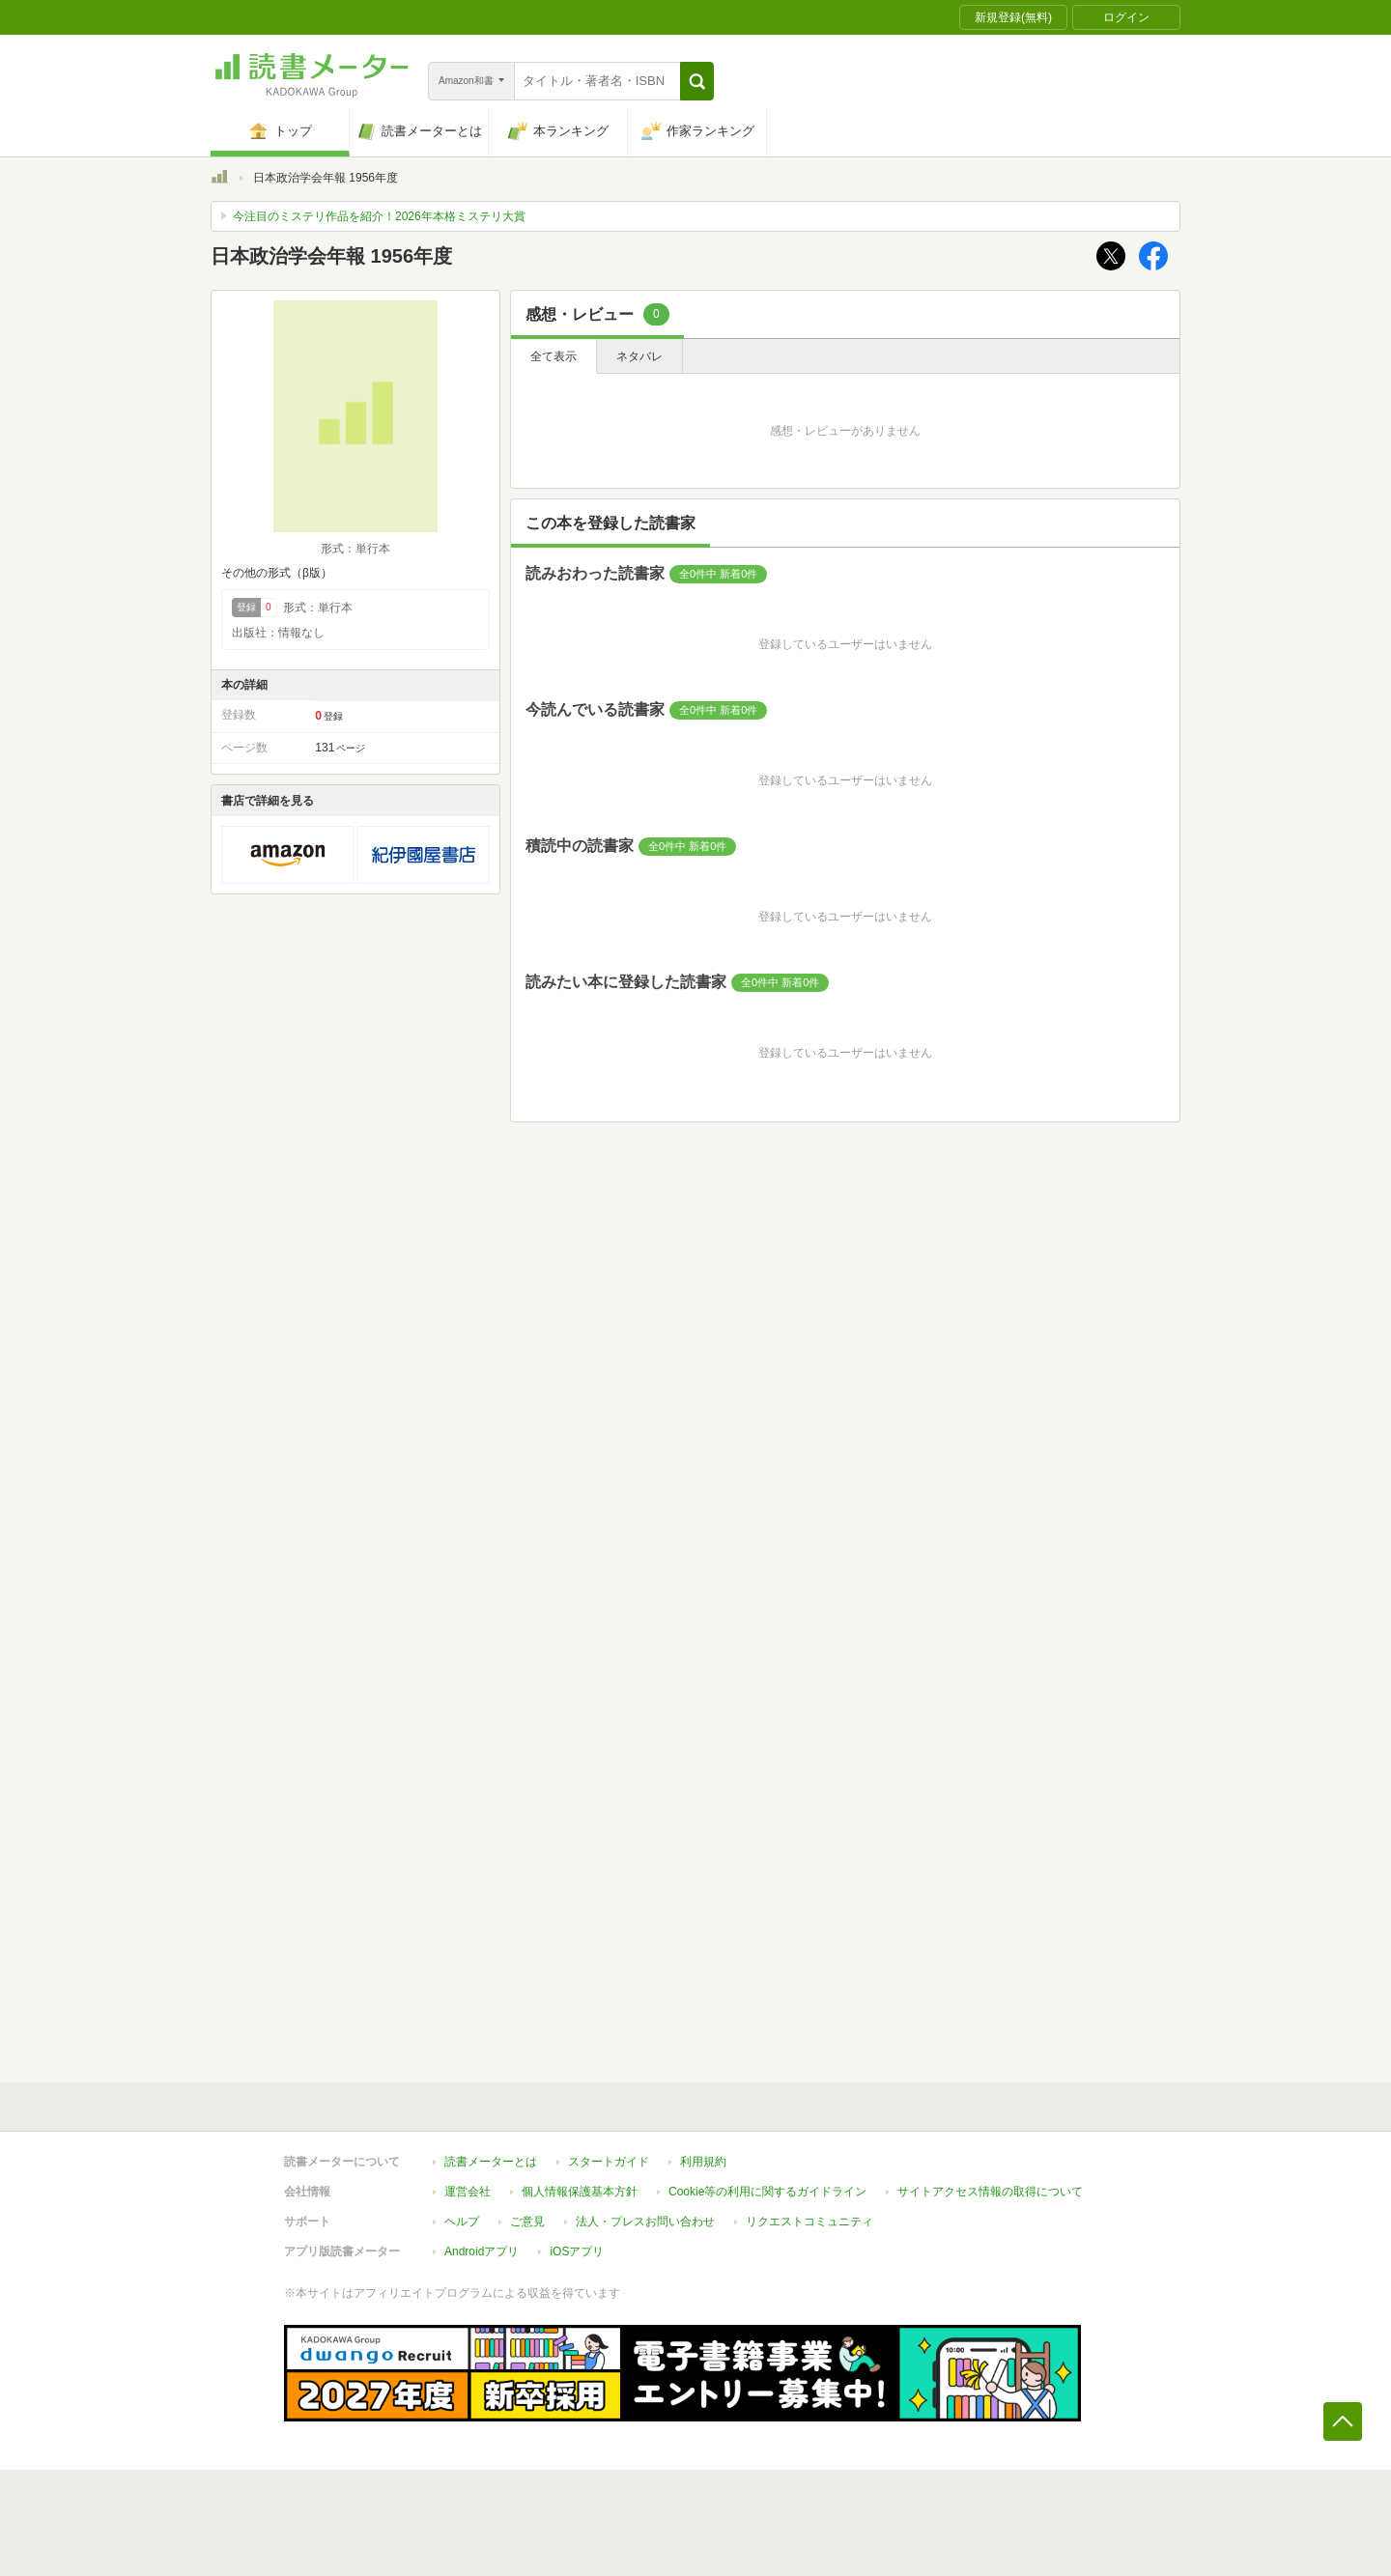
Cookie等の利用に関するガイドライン (767, 2191)
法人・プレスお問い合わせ (645, 2221)
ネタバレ (639, 356)
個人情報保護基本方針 (580, 2191)
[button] (697, 81)
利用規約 (703, 2161)
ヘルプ (461, 2221)
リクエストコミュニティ (809, 2221)
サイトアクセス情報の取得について (990, 2191)
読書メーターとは (490, 2161)
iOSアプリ (577, 2251)
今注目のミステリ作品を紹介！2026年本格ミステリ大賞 (379, 216)
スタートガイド (608, 2161)
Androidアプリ (481, 2251)
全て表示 (553, 356)
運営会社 (467, 2191)
